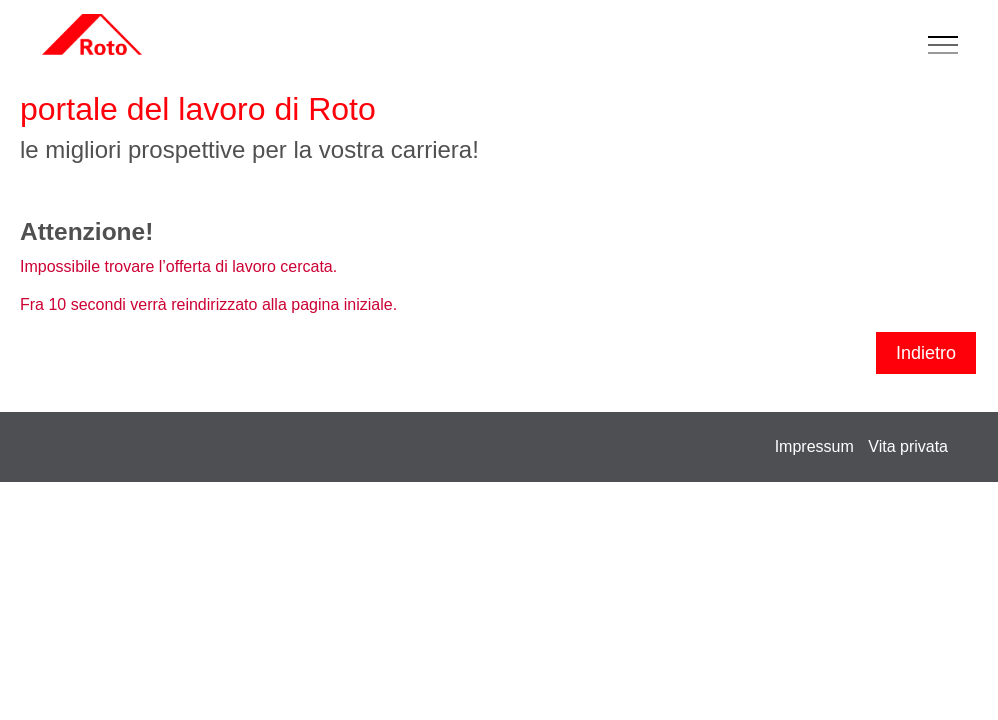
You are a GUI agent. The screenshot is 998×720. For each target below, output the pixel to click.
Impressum (814, 446)
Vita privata (908, 446)
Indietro (926, 353)
